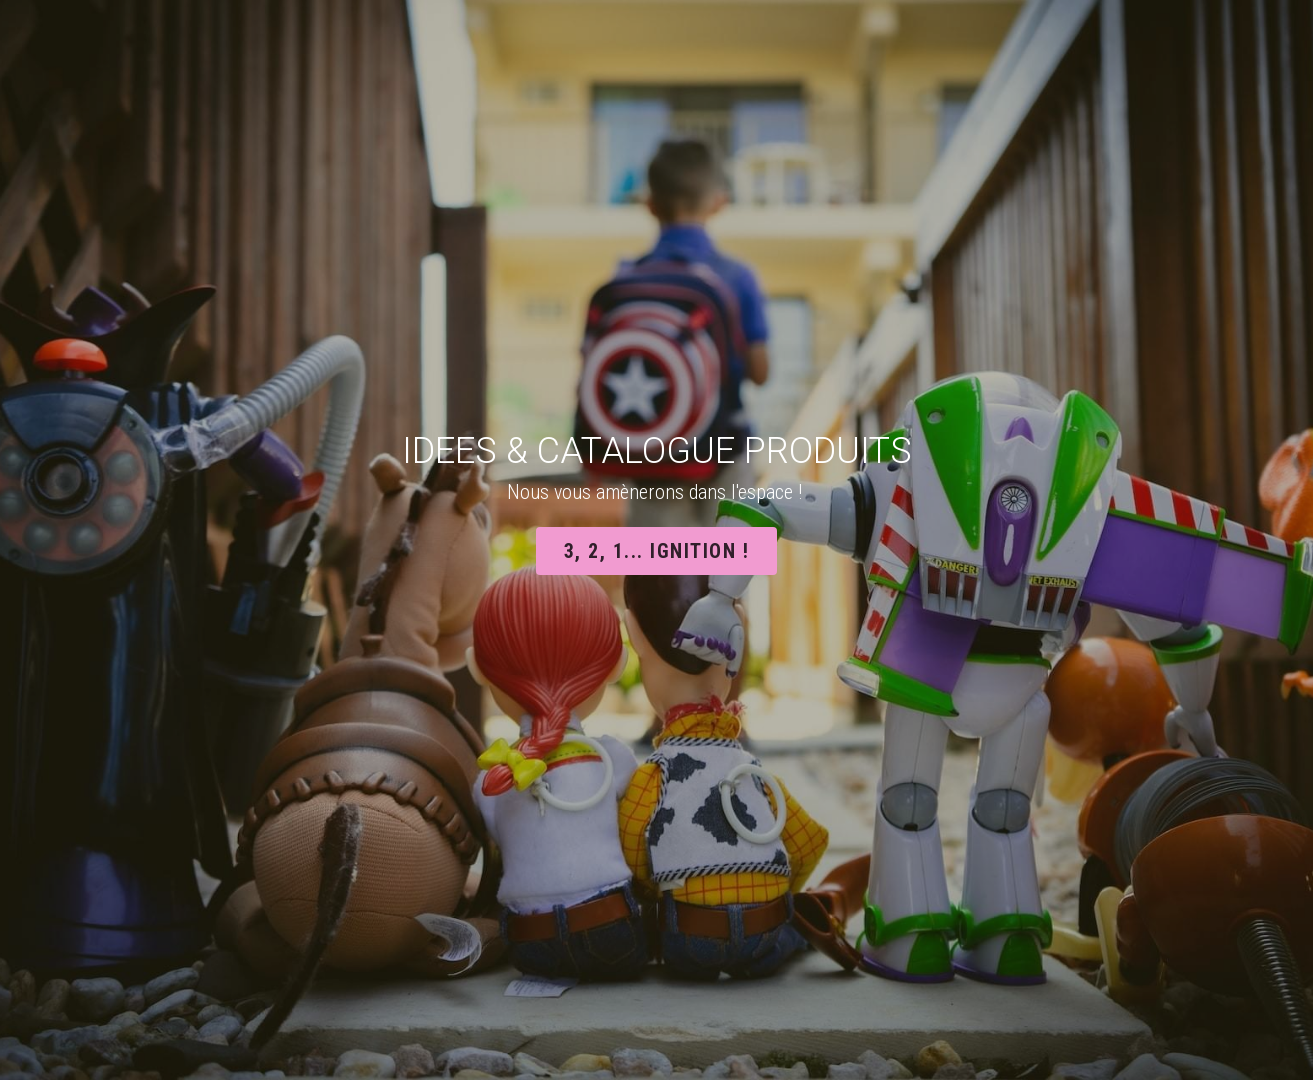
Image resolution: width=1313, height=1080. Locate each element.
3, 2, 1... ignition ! (657, 551)
